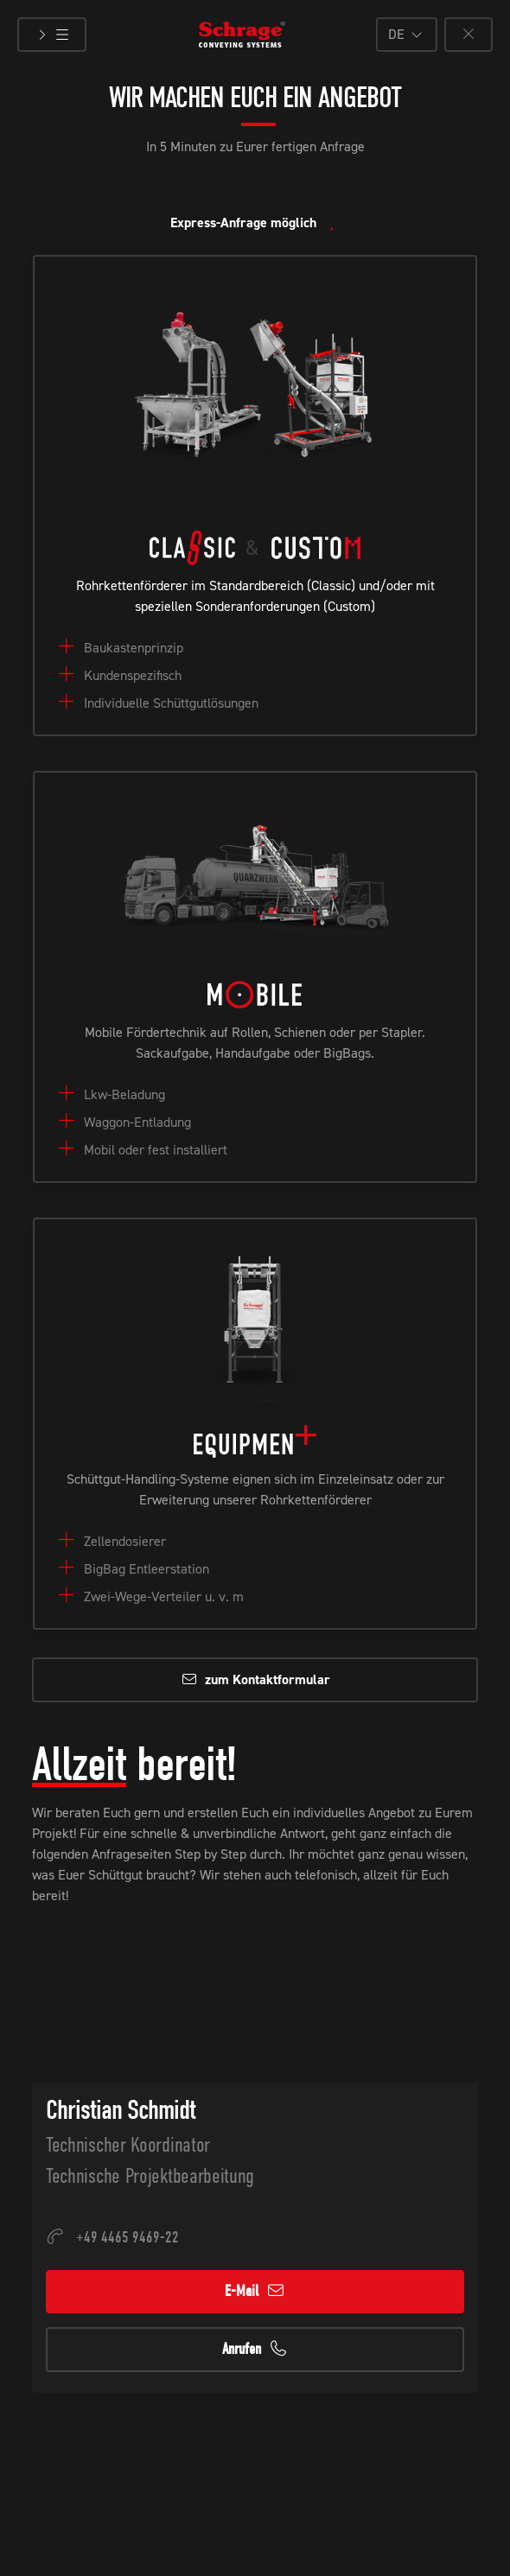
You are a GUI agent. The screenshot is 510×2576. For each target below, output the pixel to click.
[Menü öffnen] (51, 34)
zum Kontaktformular (255, 1679)
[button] (406, 34)
